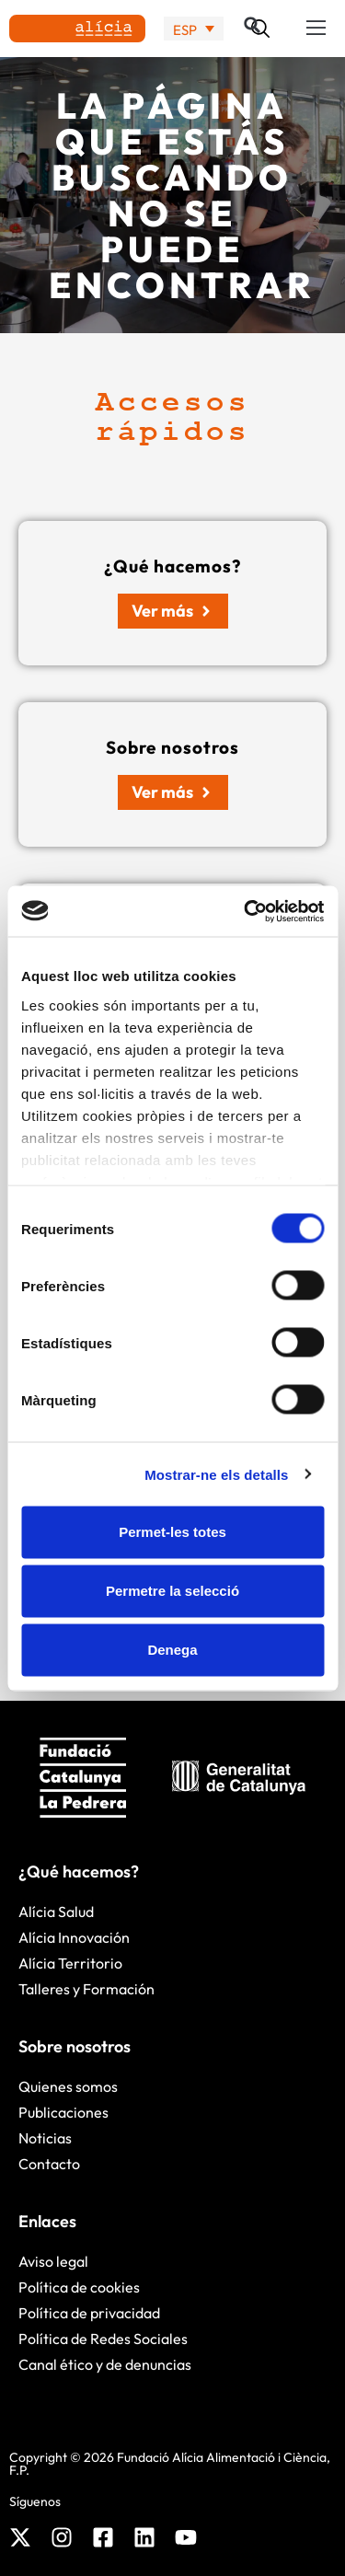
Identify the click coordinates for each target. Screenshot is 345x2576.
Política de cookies (79, 2287)
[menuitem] (194, 29)
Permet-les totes (172, 1532)
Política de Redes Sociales (103, 2338)
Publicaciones (63, 2112)
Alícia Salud (56, 1911)
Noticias (45, 2138)
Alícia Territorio (70, 1963)
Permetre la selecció (172, 1591)
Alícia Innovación (74, 1937)
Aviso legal (53, 2261)
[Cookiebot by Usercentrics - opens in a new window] (245, 911)
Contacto (49, 2163)
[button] (316, 28)
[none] (194, 29)
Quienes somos (68, 2086)
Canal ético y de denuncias (104, 2364)
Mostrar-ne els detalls (216, 1474)
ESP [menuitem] (185, 29)
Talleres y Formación (86, 1989)
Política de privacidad (89, 2313)
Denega (172, 1650)
